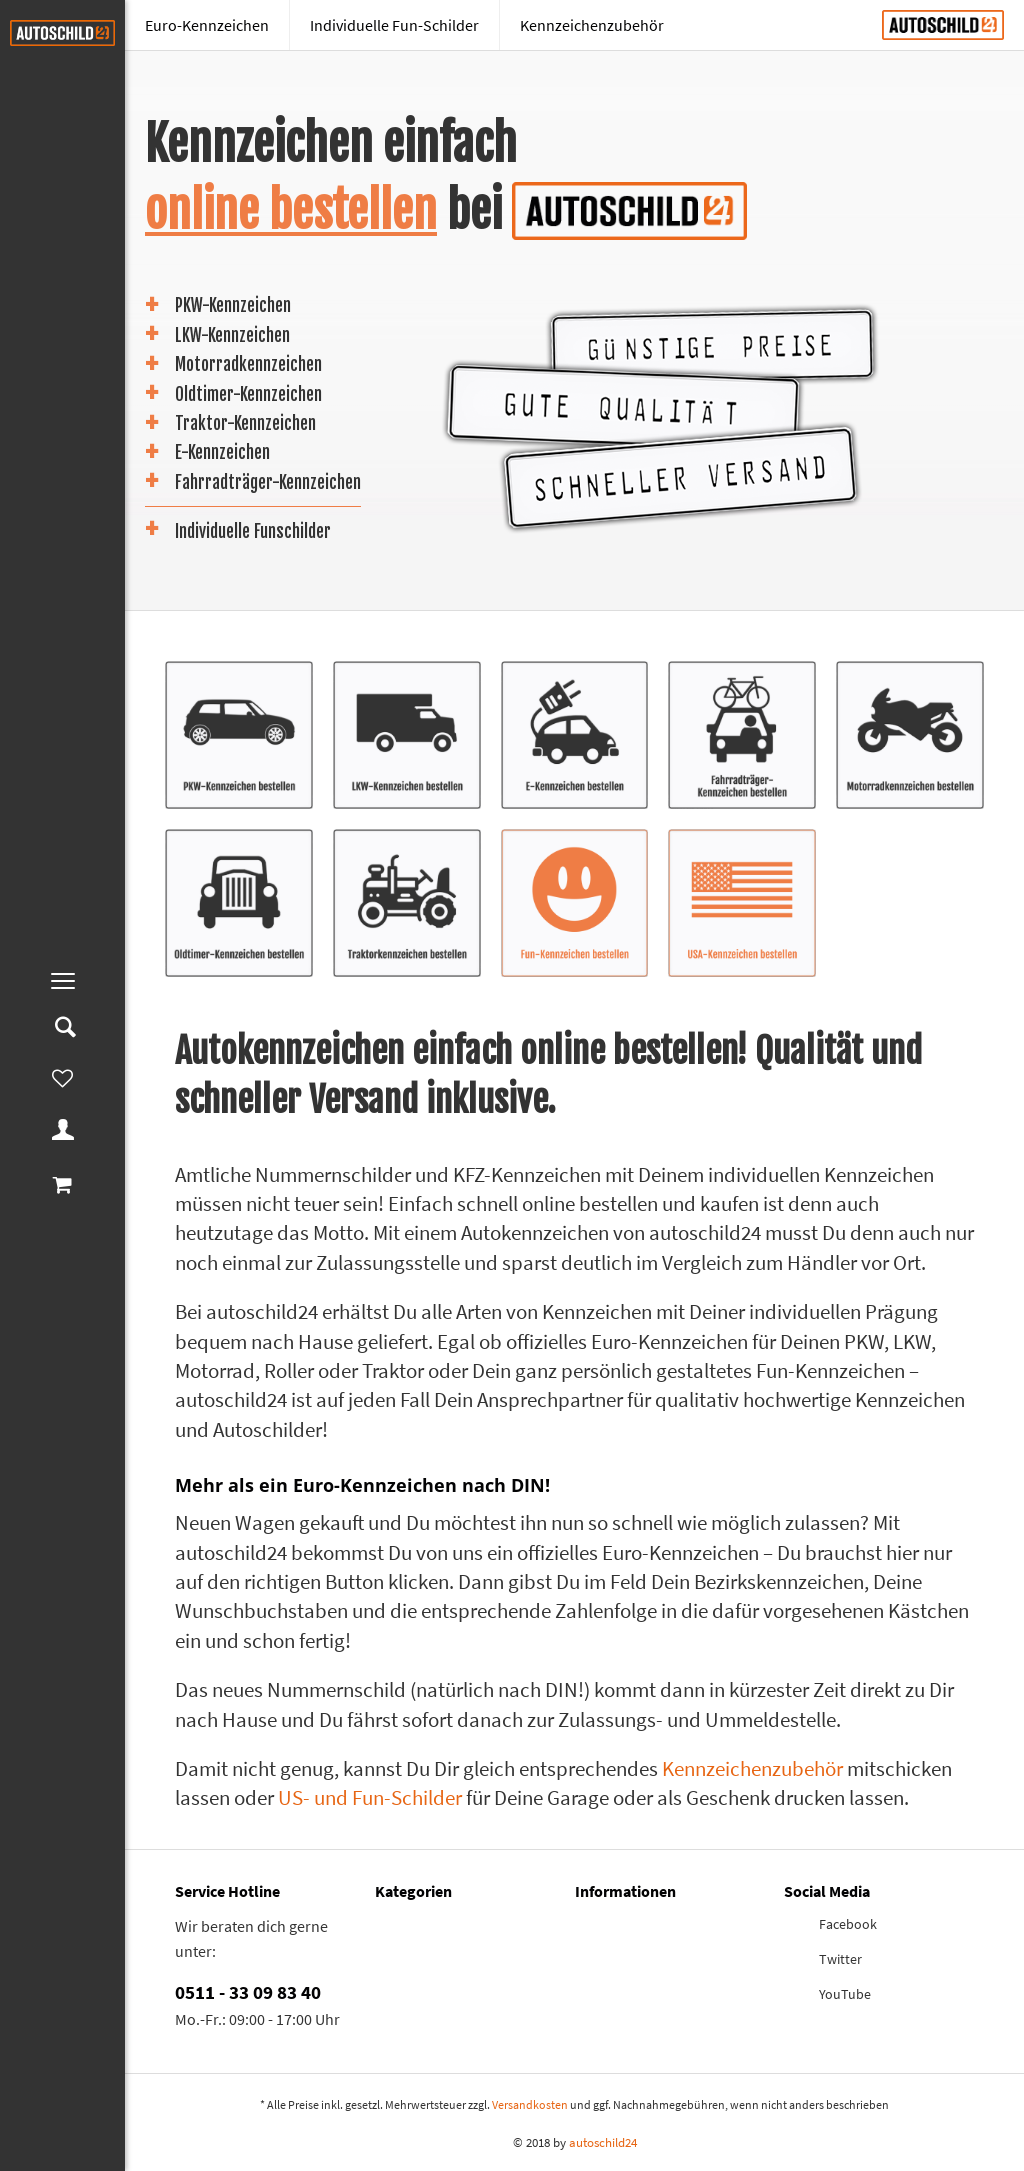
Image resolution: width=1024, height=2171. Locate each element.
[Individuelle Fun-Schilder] (394, 25)
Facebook (848, 1924)
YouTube (845, 1994)
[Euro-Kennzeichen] (207, 25)
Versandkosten (530, 2104)
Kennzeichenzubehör (752, 1768)
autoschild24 (603, 2142)
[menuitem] (62, 981)
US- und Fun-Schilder (370, 1797)
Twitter (840, 1959)
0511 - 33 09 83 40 (248, 1992)
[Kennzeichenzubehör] (592, 25)
